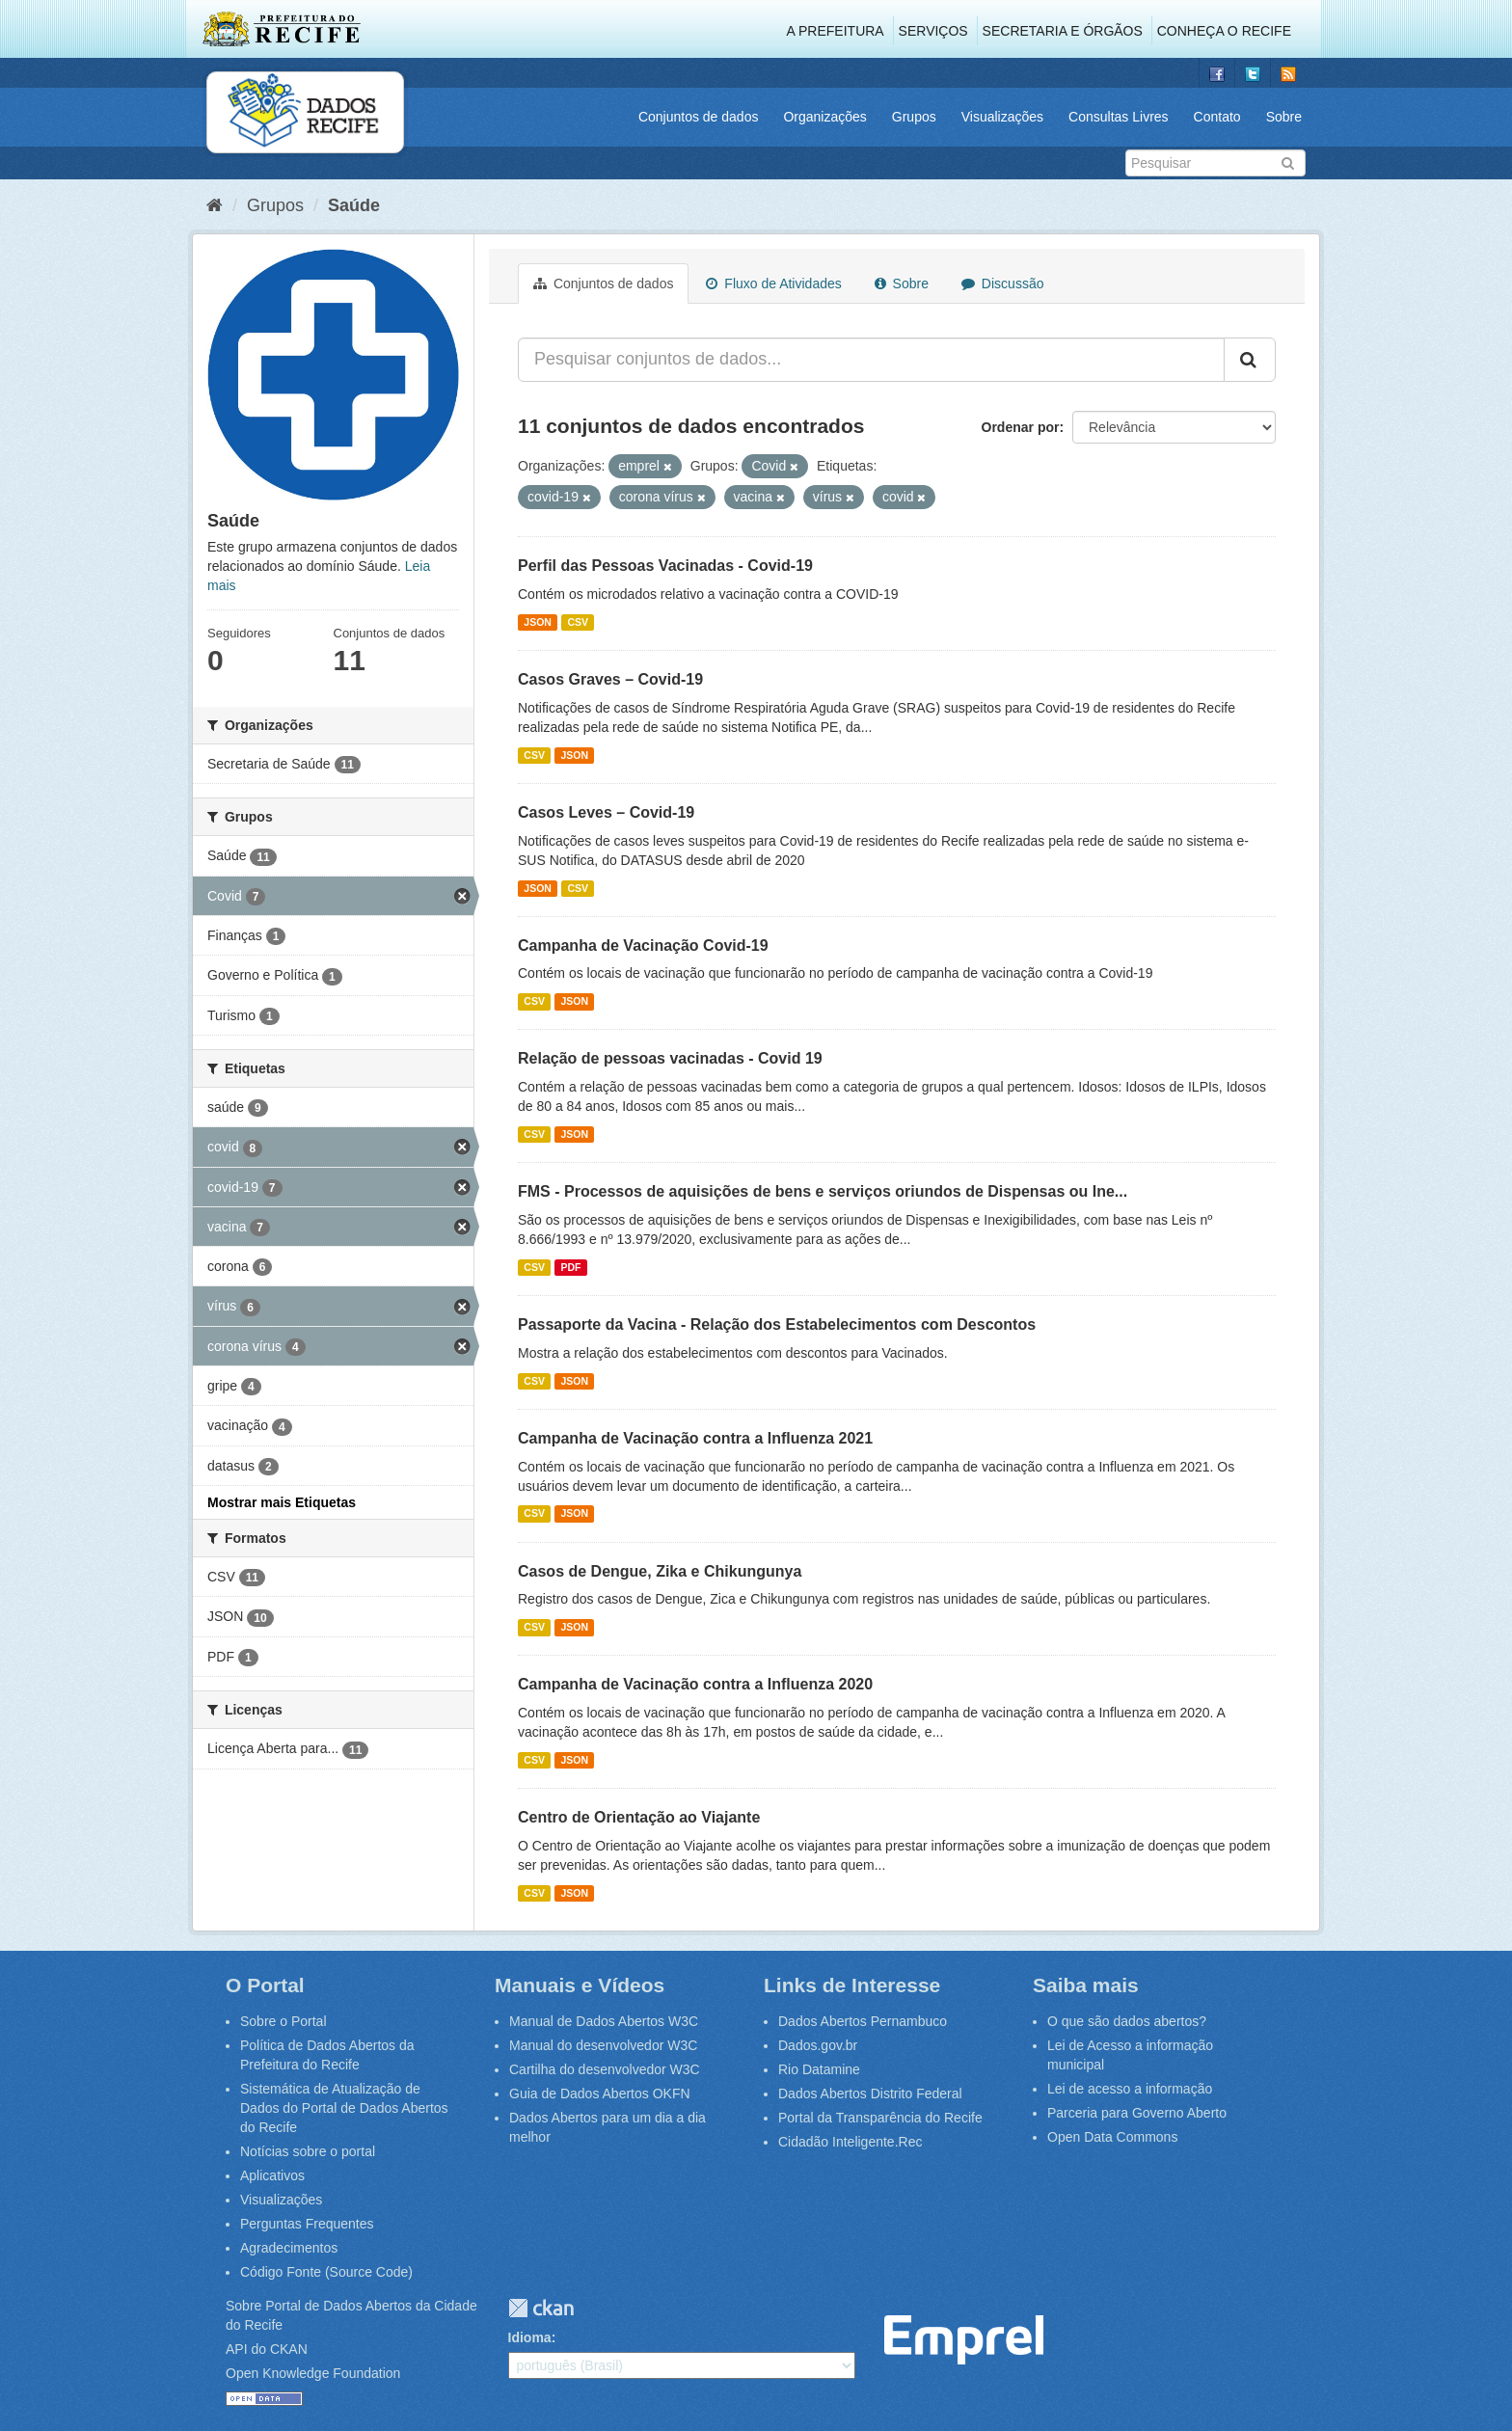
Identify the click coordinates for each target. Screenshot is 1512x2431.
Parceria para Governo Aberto (1137, 2112)
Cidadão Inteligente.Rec (850, 2141)
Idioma (530, 2337)
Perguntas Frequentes (307, 2223)
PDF (570, 1267)
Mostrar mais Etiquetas (281, 1502)
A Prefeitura (835, 31)
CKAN (541, 2308)
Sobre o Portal (283, 2021)
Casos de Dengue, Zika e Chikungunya (659, 1571)
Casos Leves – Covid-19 (606, 812)
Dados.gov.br (817, 2045)
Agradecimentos (289, 2247)
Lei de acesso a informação (1129, 2088)
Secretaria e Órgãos (1063, 31)
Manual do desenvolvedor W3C (603, 2045)
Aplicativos (272, 2175)
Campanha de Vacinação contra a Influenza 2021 (695, 1438)
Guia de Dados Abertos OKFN (599, 2093)
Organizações (824, 116)
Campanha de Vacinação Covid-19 (643, 945)
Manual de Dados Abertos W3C (603, 2021)
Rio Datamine (819, 2069)
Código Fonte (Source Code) (326, 2272)
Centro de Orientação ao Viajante (639, 1817)
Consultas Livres (1118, 116)
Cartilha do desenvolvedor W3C (604, 2069)
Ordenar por (1021, 427)
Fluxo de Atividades (773, 283)
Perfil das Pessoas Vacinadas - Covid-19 (665, 565)
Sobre (1284, 116)
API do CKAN (267, 2349)
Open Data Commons (1112, 2137)
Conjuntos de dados (698, 116)
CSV (577, 622)
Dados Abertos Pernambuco (862, 2021)
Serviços (933, 31)
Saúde (354, 205)
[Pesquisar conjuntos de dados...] (871, 360)
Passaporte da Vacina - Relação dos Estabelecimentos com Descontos (777, 1324)
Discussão (1002, 283)
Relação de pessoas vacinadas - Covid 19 (670, 1058)
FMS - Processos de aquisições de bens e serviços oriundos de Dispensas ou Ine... (822, 1191)
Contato (1217, 116)
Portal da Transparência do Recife (880, 2117)
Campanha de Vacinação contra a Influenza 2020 (695, 1684)
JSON (538, 622)
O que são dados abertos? (1126, 2021)
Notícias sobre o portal (307, 2151)
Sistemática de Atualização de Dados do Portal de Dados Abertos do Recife (344, 2108)
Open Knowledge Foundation (313, 2373)
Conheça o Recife (1224, 31)
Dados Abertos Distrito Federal (870, 2093)
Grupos (914, 116)
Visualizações (1002, 116)
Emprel (963, 2339)
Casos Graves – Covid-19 (610, 679)
